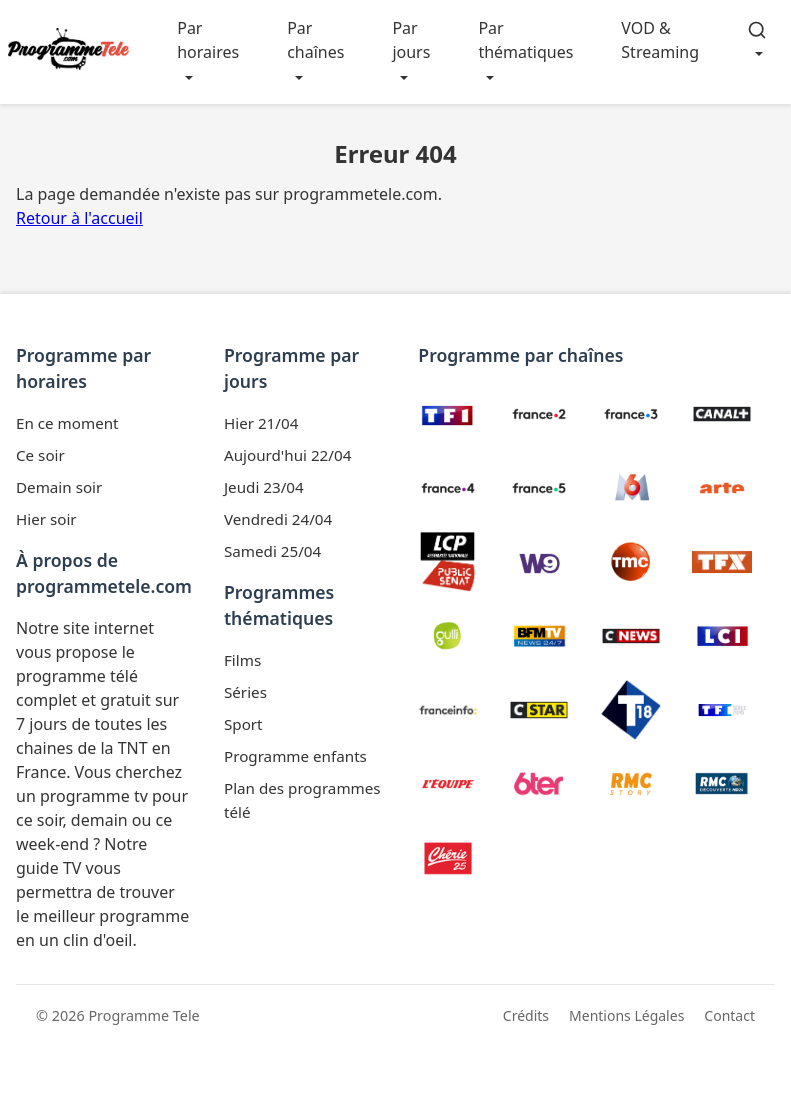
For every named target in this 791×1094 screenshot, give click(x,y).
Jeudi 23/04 (264, 487)
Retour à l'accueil (79, 218)
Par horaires (208, 40)
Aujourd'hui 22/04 (287, 455)
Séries (245, 692)
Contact (729, 1015)
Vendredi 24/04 (278, 519)
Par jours (411, 40)
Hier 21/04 (261, 423)
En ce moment (67, 423)
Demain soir (59, 487)
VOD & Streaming (660, 40)
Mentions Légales (626, 1015)
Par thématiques (525, 40)
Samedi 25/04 (272, 551)
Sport (243, 724)
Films (242, 660)
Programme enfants (295, 756)
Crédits (526, 1015)
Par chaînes (315, 40)
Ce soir (40, 455)
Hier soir (46, 519)
